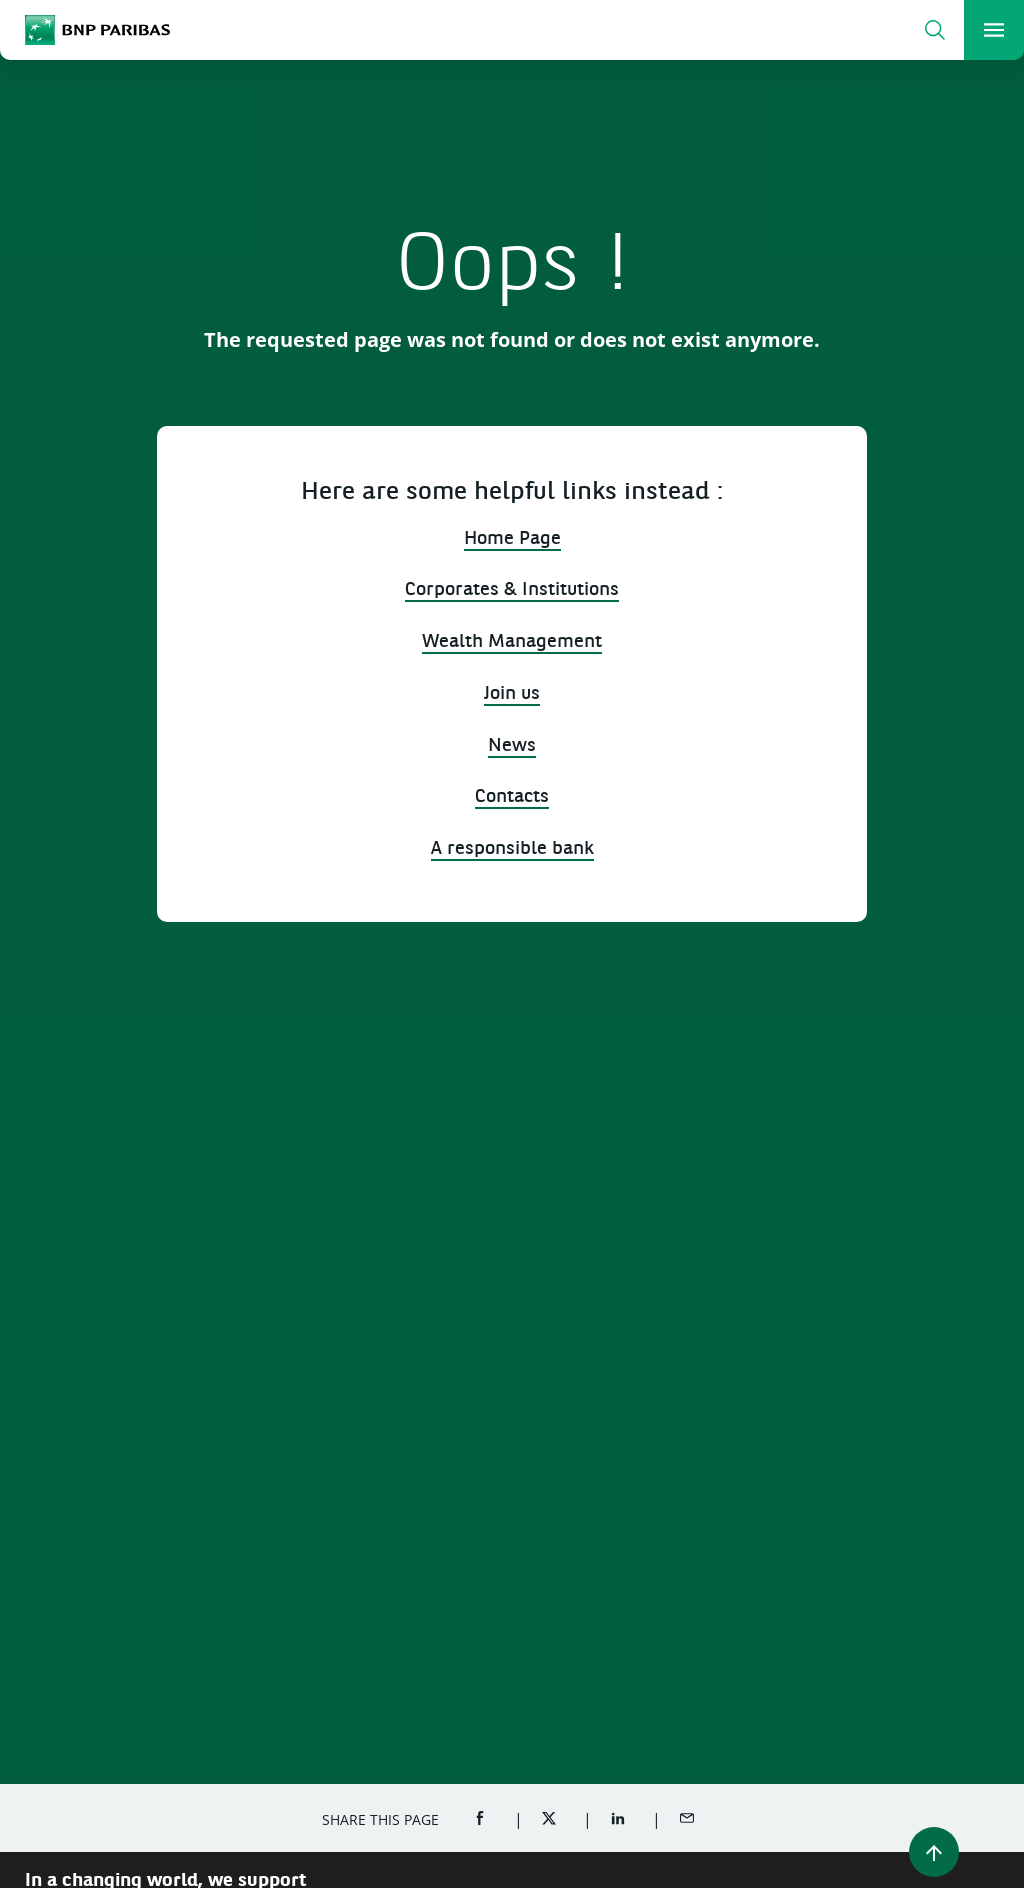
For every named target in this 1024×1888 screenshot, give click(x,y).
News (512, 746)
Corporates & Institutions (512, 590)
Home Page (512, 539)
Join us (512, 694)
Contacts (512, 797)
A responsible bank (512, 849)
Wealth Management (512, 642)
